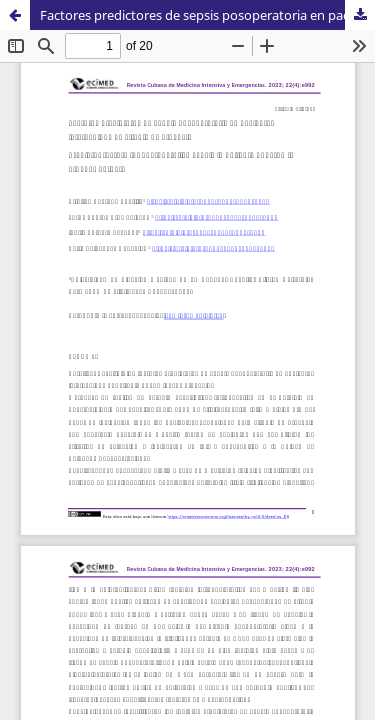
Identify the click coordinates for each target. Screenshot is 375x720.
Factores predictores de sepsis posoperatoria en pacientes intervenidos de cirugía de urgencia (207, 15)
